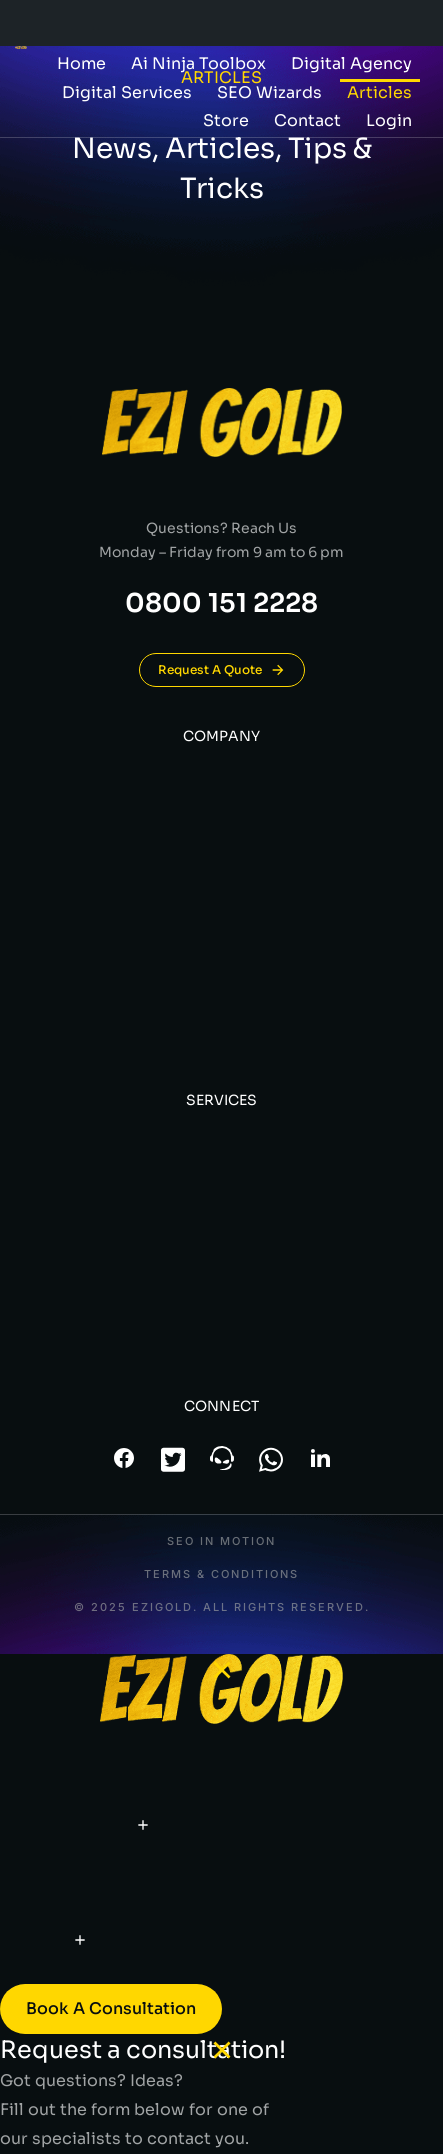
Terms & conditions (221, 1574)
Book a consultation (111, 2008)
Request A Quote (222, 670)
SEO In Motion (221, 1541)
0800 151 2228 (221, 603)
